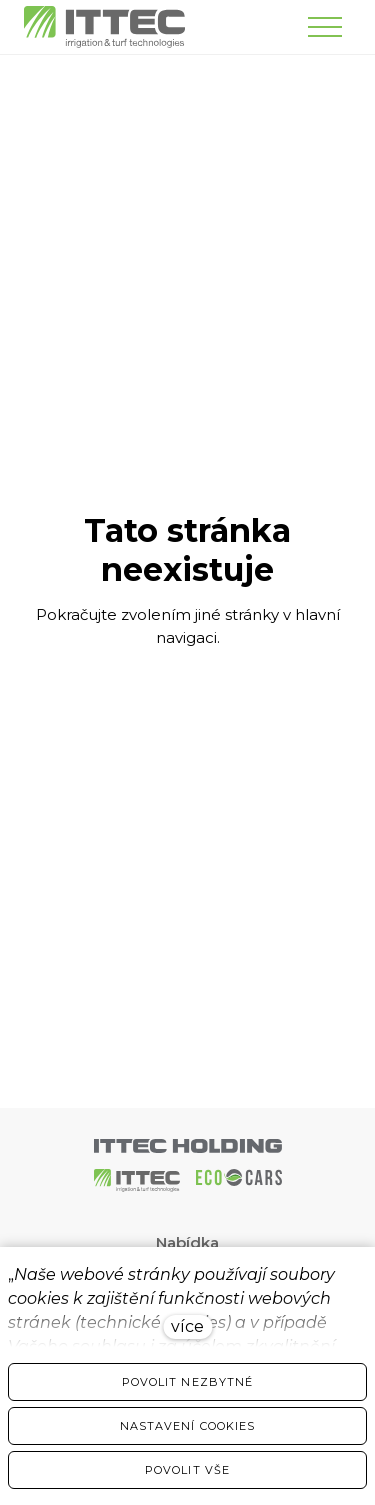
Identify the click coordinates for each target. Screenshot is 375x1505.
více (187, 1326)
